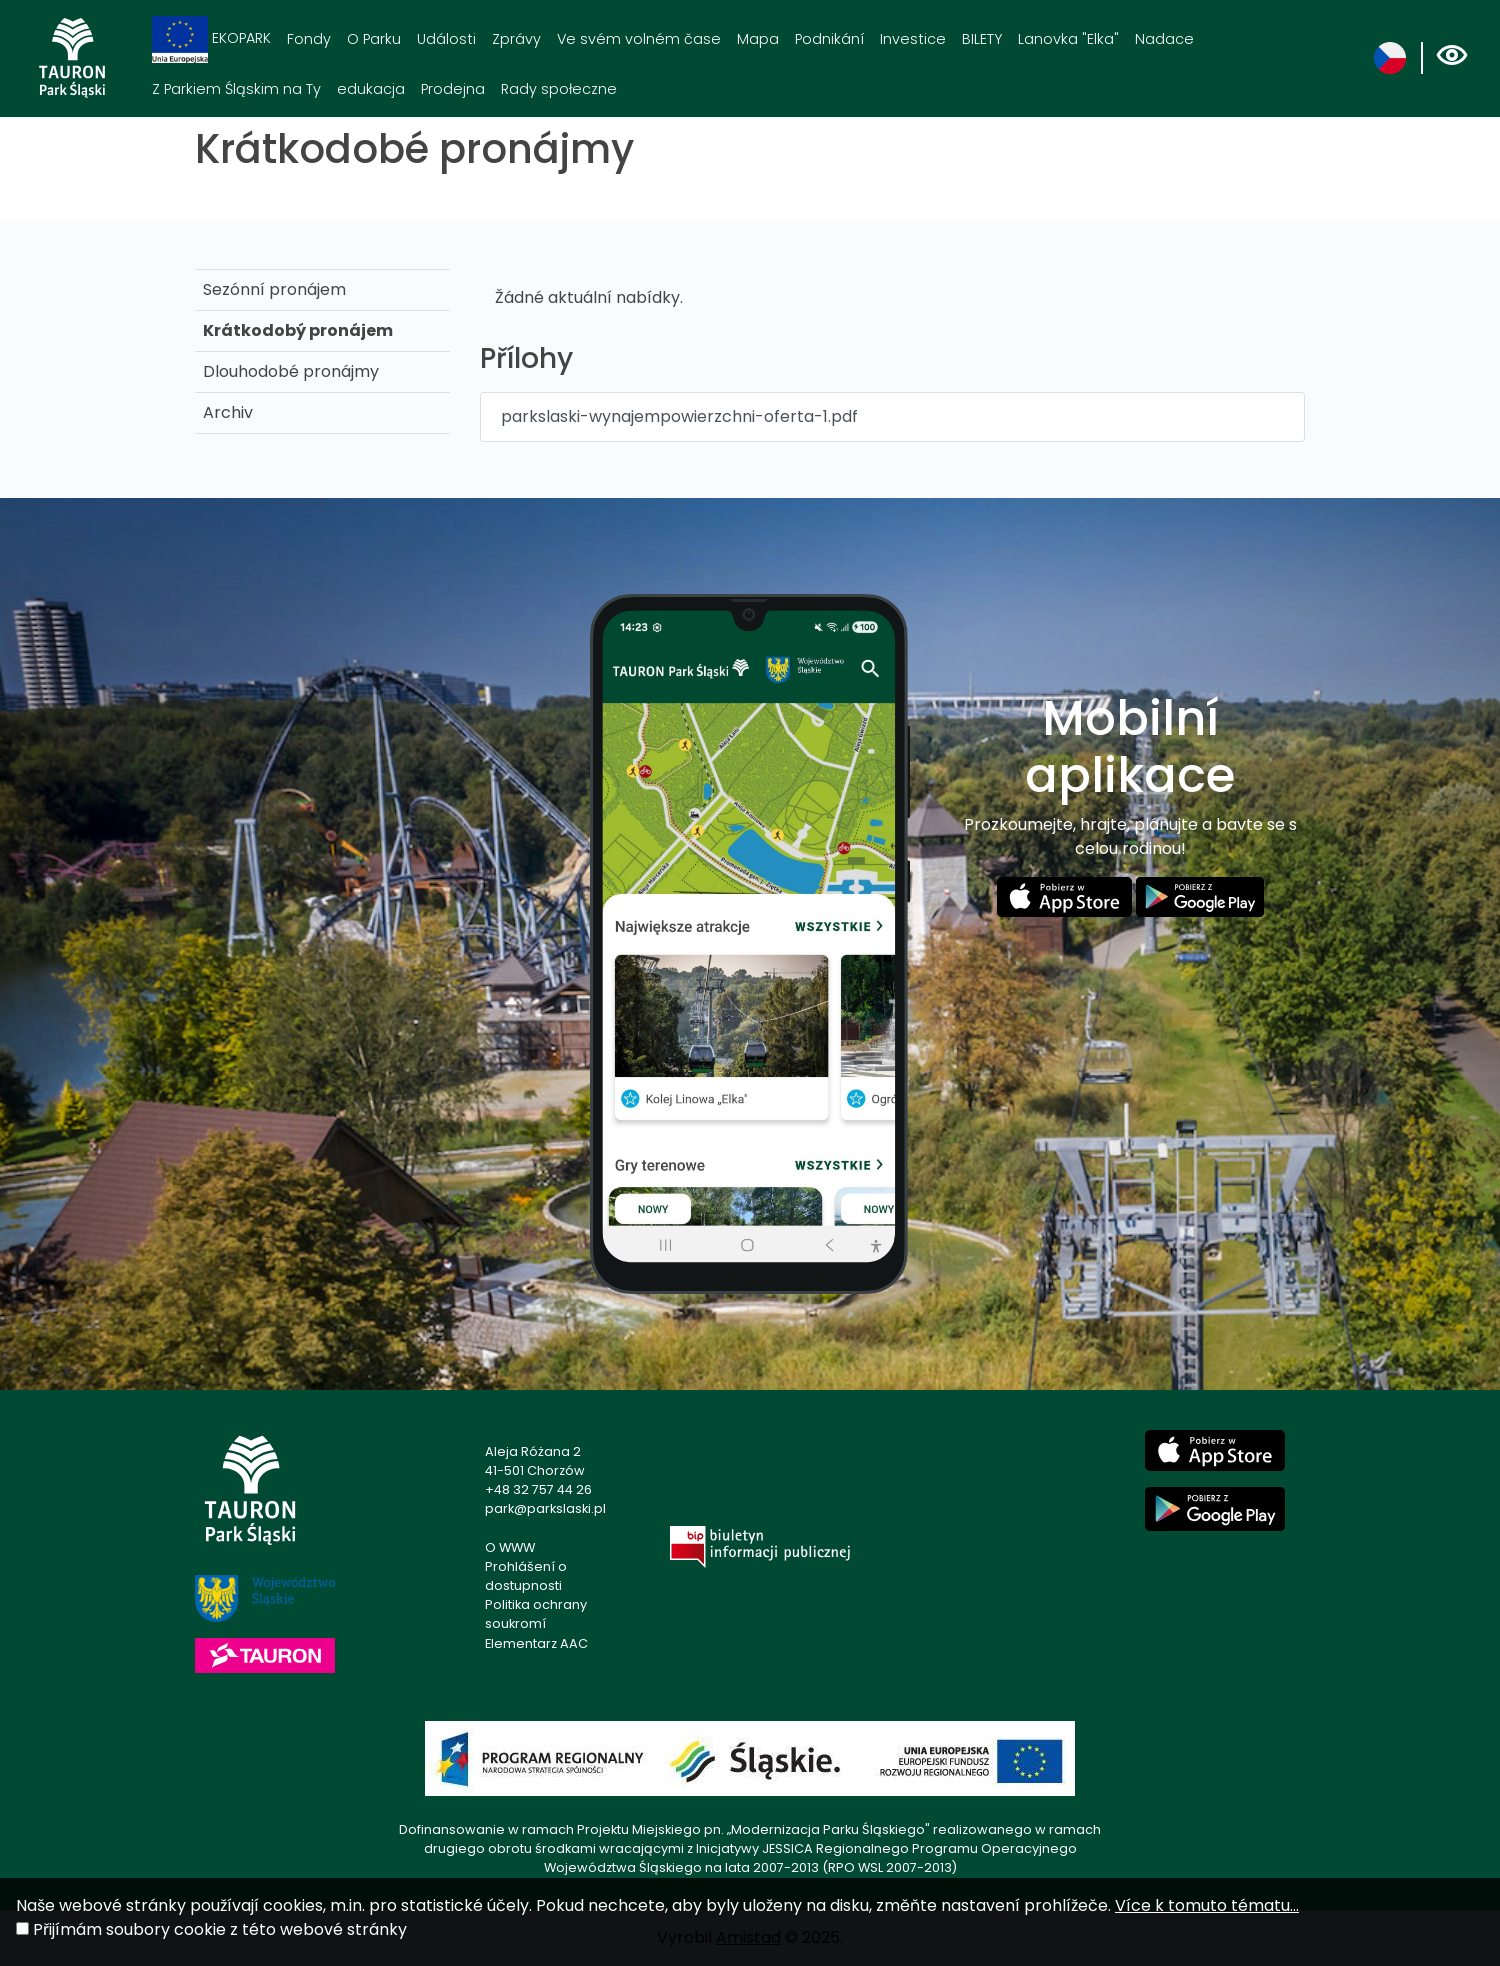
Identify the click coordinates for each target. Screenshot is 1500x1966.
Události (446, 39)
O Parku (374, 39)
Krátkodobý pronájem (298, 330)
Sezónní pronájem (274, 289)
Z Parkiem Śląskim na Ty (236, 89)
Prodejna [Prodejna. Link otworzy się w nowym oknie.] (453, 89)
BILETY (982, 39)
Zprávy (516, 39)
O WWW (510, 1547)
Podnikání (829, 39)
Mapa (758, 39)
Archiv (228, 412)
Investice (913, 39)
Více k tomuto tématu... (1207, 1905)
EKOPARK (211, 39)
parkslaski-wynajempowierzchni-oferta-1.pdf (679, 416)
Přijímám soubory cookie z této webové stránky (220, 1929)
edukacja (371, 89)
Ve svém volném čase (639, 39)
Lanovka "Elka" (1068, 39)
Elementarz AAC (536, 1643)
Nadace (1164, 39)
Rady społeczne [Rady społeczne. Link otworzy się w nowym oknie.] (559, 89)
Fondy (309, 39)
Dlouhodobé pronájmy (291, 371)
